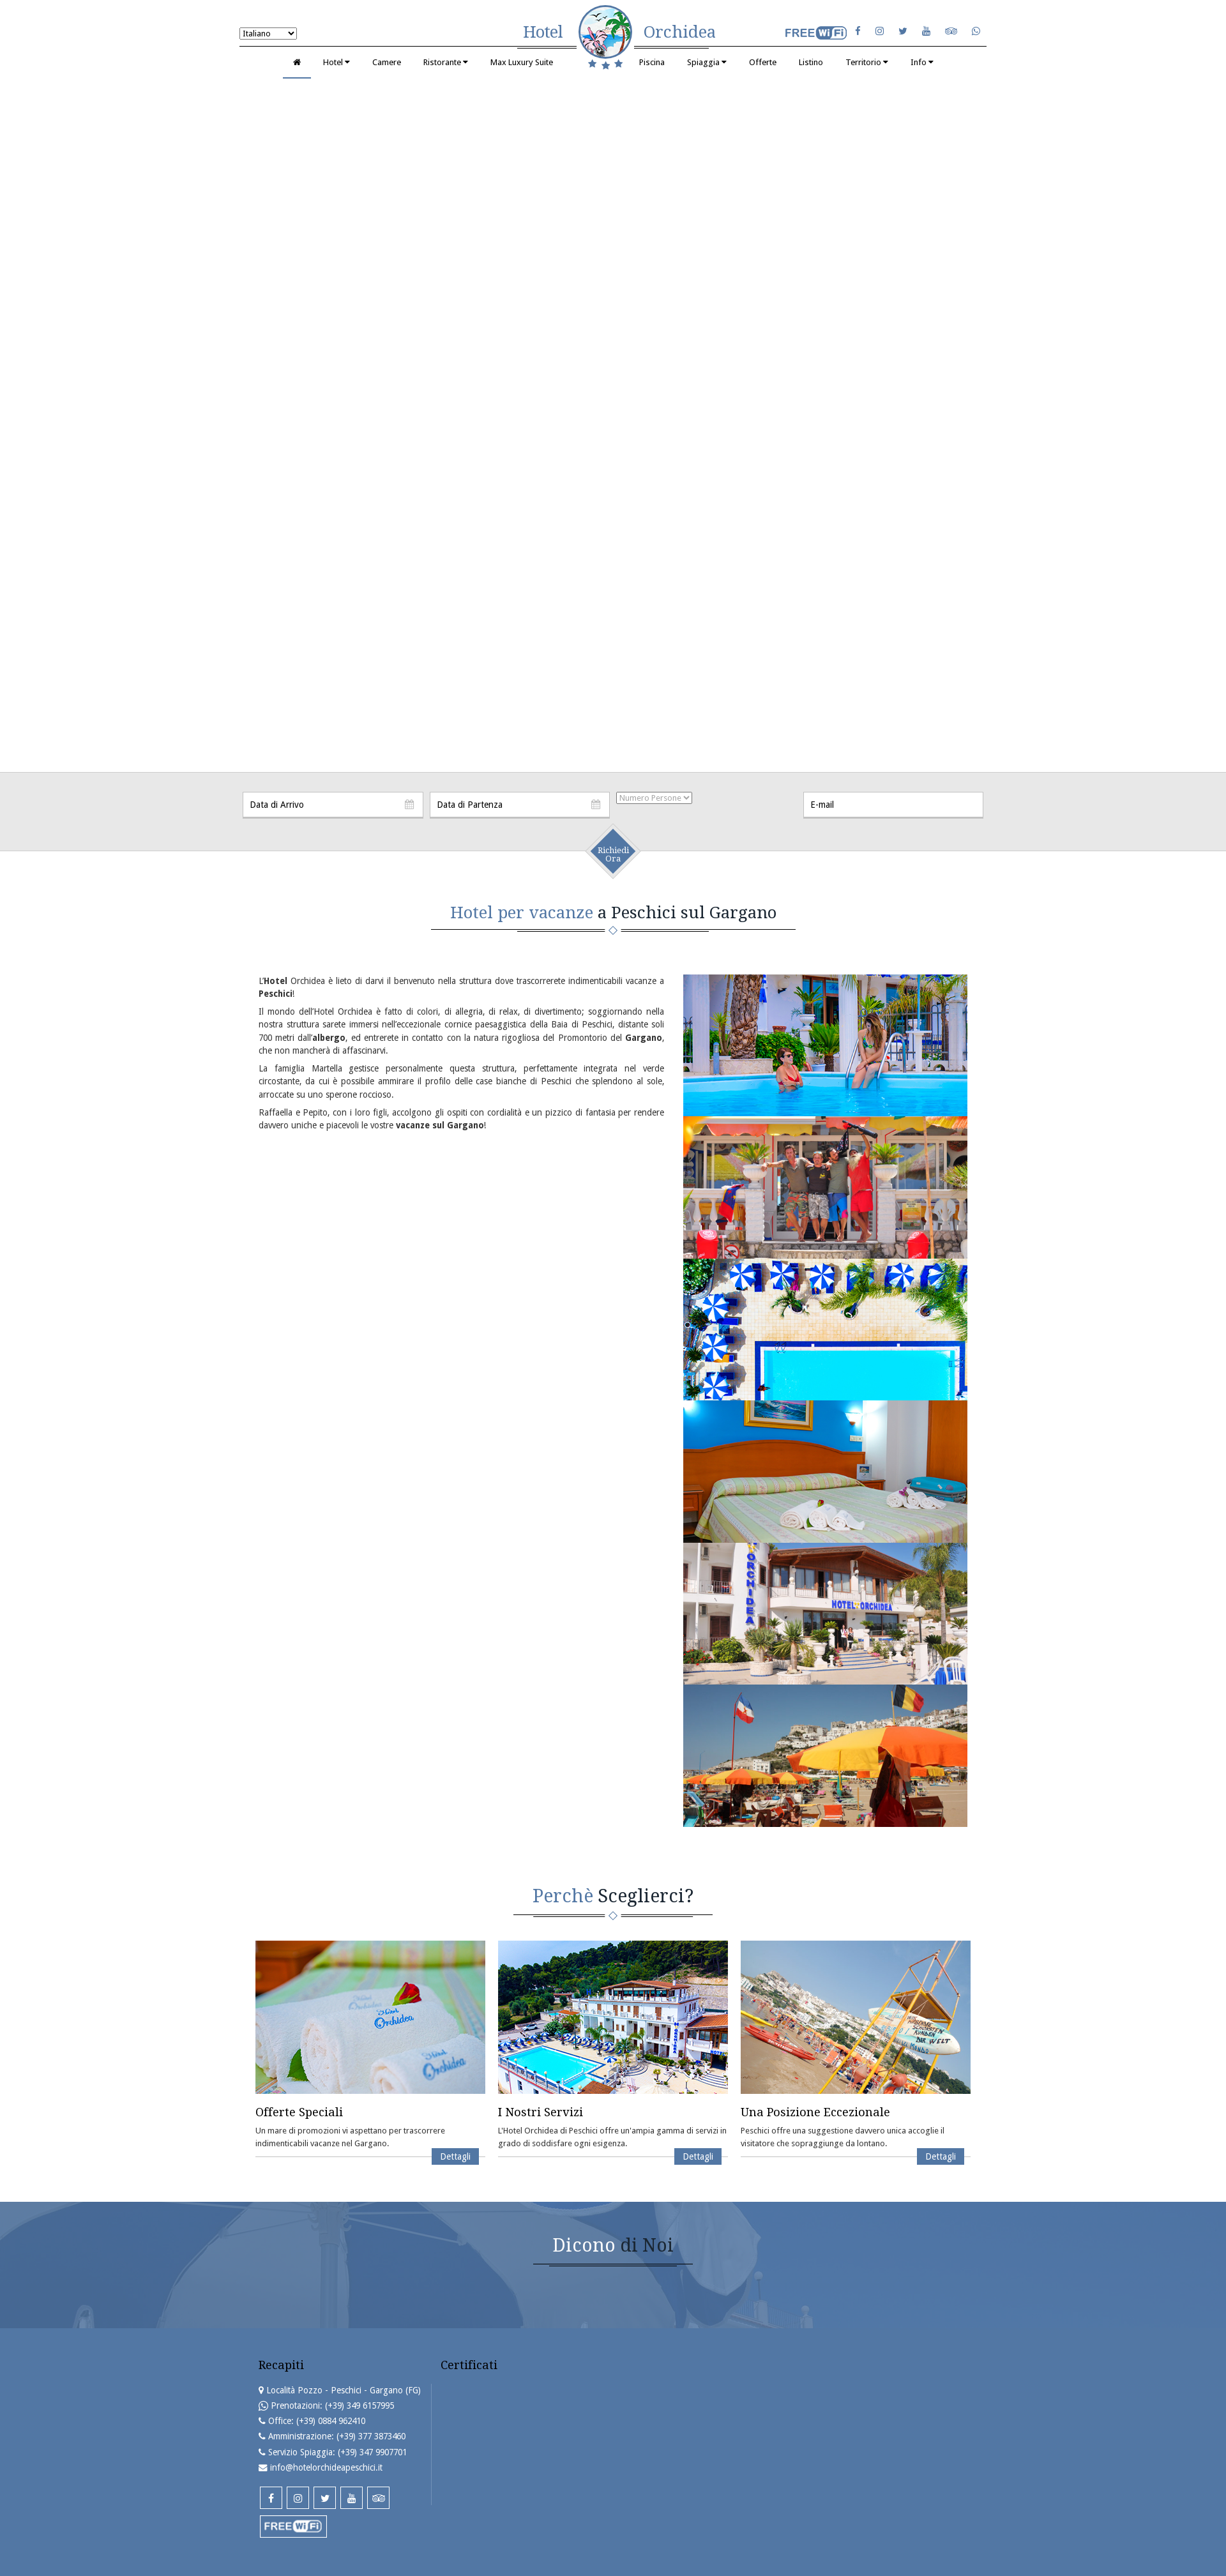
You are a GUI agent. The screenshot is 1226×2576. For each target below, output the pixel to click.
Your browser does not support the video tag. (613, 423)
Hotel (336, 62)
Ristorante (445, 62)
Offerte (762, 62)
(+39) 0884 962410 (330, 2421)
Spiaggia (707, 62)
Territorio (866, 62)
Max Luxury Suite (521, 62)
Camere (386, 62)
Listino (811, 62)
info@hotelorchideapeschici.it (326, 2467)
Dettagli (455, 2156)
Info (922, 62)
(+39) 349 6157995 (359, 2405)
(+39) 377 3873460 (371, 2436)
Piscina (652, 62)
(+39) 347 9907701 (372, 2452)
